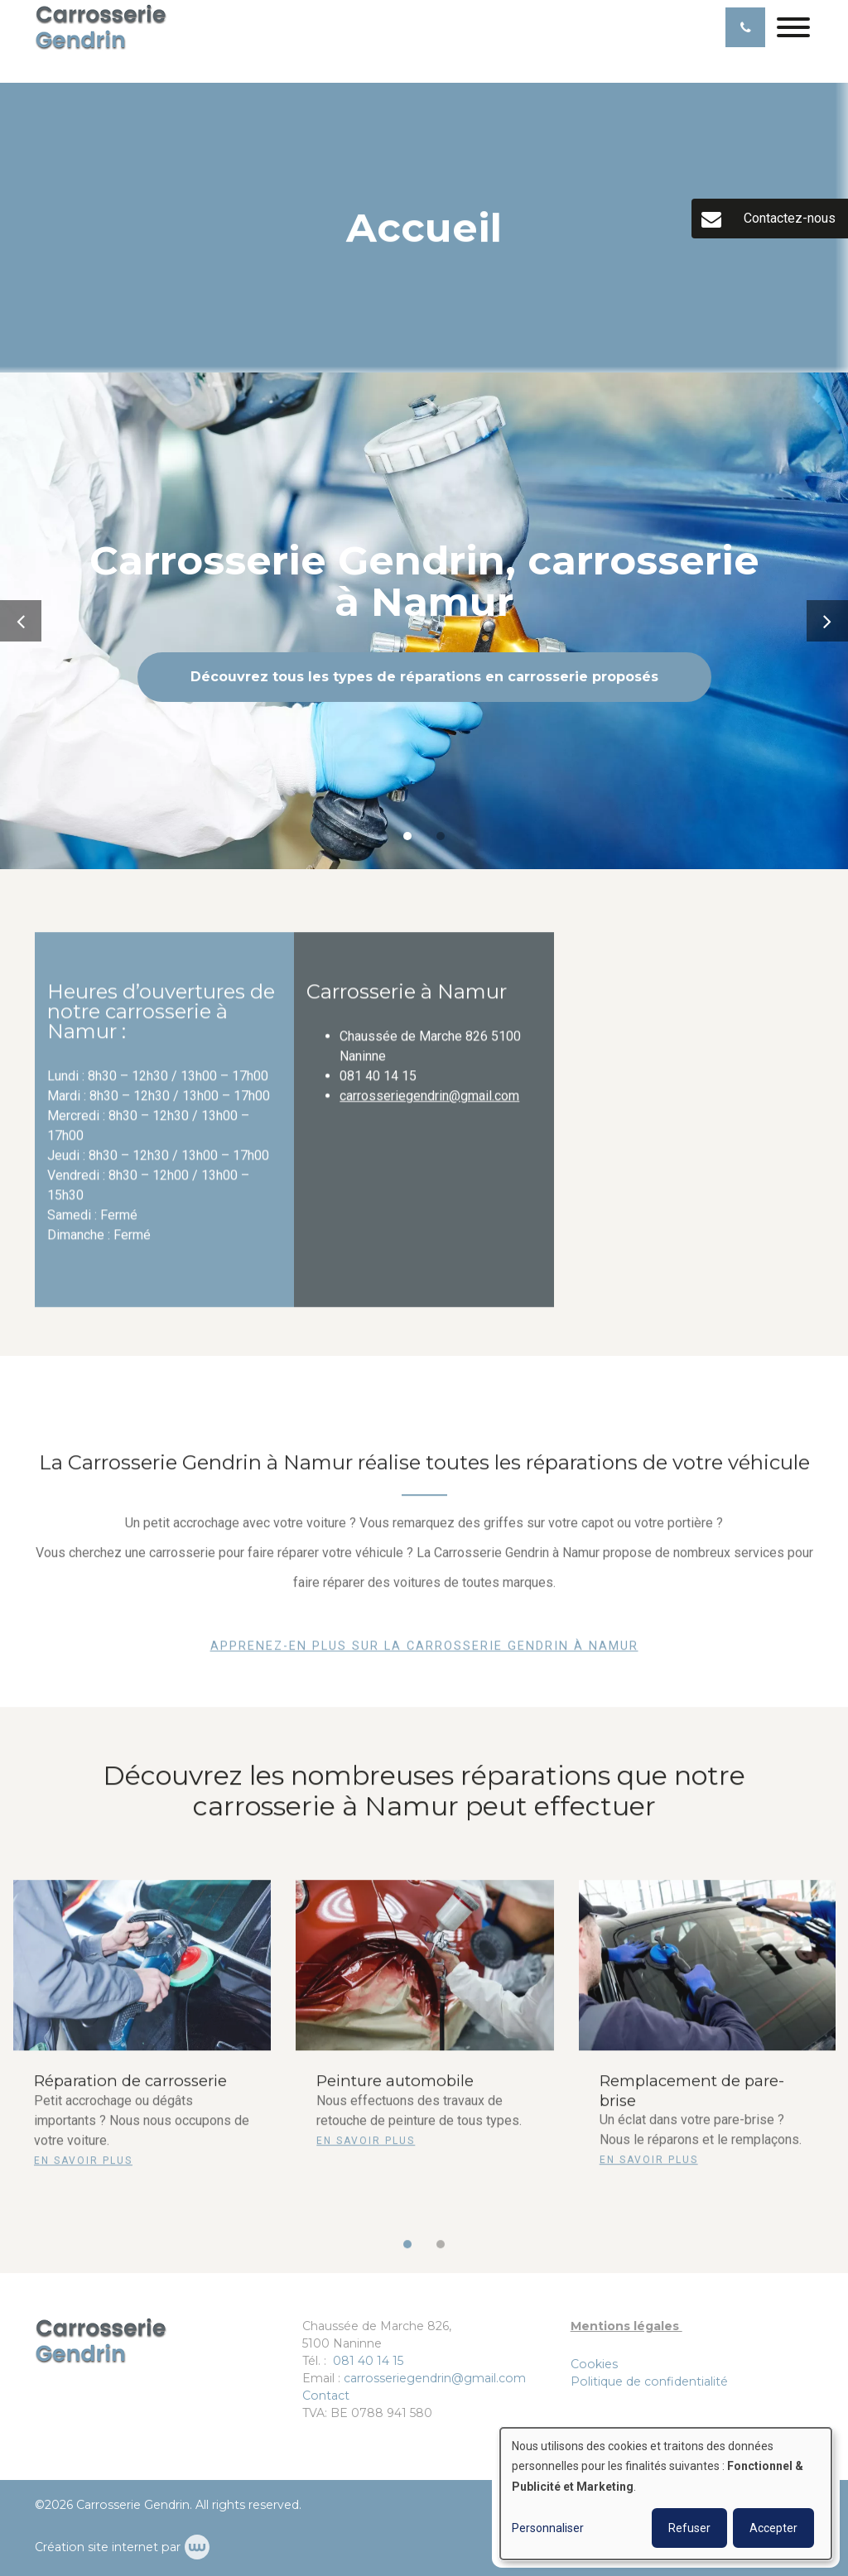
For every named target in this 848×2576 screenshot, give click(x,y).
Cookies (594, 2364)
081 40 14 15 (368, 2360)
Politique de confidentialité (649, 2381)
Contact (325, 2395)
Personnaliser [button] (548, 2528)
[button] (407, 2252)
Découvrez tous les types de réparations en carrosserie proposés (424, 677)
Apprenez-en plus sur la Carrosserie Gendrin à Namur (424, 1655)
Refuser (689, 2528)
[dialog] (665, 2493)
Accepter (773, 2528)
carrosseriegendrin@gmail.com (429, 1105)
